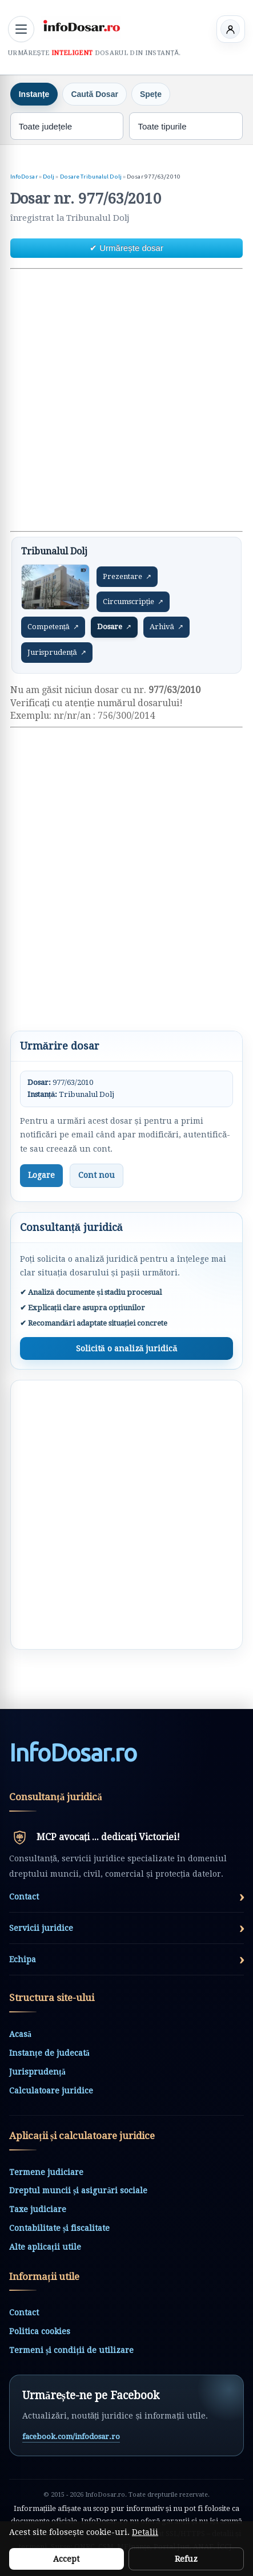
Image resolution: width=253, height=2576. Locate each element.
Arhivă (166, 627)
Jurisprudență (56, 652)
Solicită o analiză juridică (126, 1348)
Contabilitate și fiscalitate (59, 2228)
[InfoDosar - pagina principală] (81, 27)
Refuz (186, 2558)
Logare (41, 1175)
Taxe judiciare (37, 2209)
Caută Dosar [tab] (94, 94)
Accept (66, 2558)
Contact (24, 2312)
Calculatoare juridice (51, 2090)
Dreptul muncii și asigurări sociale (78, 2190)
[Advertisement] (126, 400)
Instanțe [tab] (34, 94)
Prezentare (127, 576)
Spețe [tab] (151, 94)
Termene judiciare (46, 2172)
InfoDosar (24, 176)
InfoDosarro (72, 1752)
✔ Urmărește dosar (126, 248)
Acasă (20, 2034)
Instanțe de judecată (49, 2052)
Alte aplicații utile (45, 2246)
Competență (53, 627)
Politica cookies (39, 2331)
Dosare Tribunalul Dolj (91, 176)
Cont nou (96, 1175)
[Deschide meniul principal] (21, 29)
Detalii (145, 2532)
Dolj (49, 176)
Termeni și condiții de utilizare (71, 2350)
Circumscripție (133, 602)
